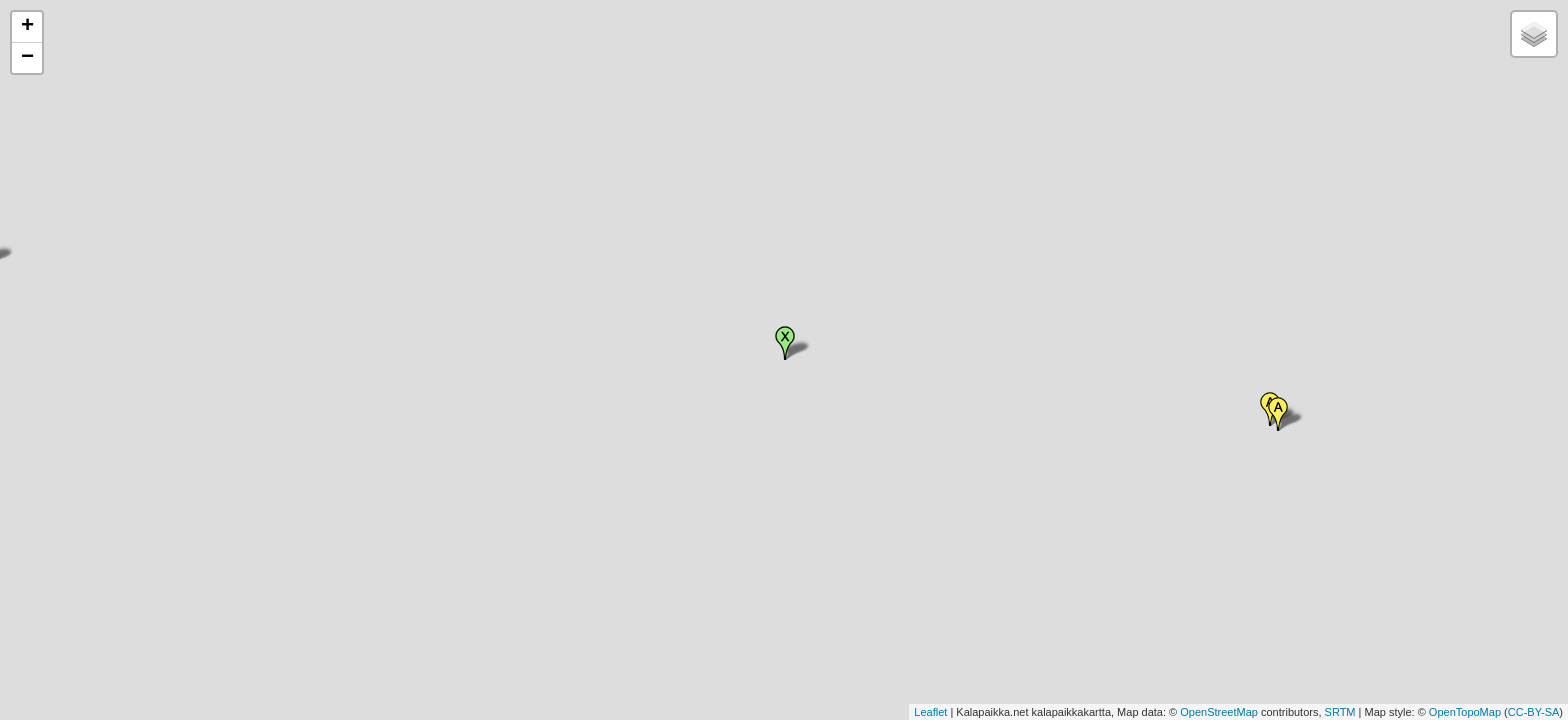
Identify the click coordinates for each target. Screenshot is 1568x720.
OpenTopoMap (1465, 712)
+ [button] (27, 27)
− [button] (27, 58)
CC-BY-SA (1534, 712)
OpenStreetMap (1219, 712)
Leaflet (930, 712)
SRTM (1340, 712)
